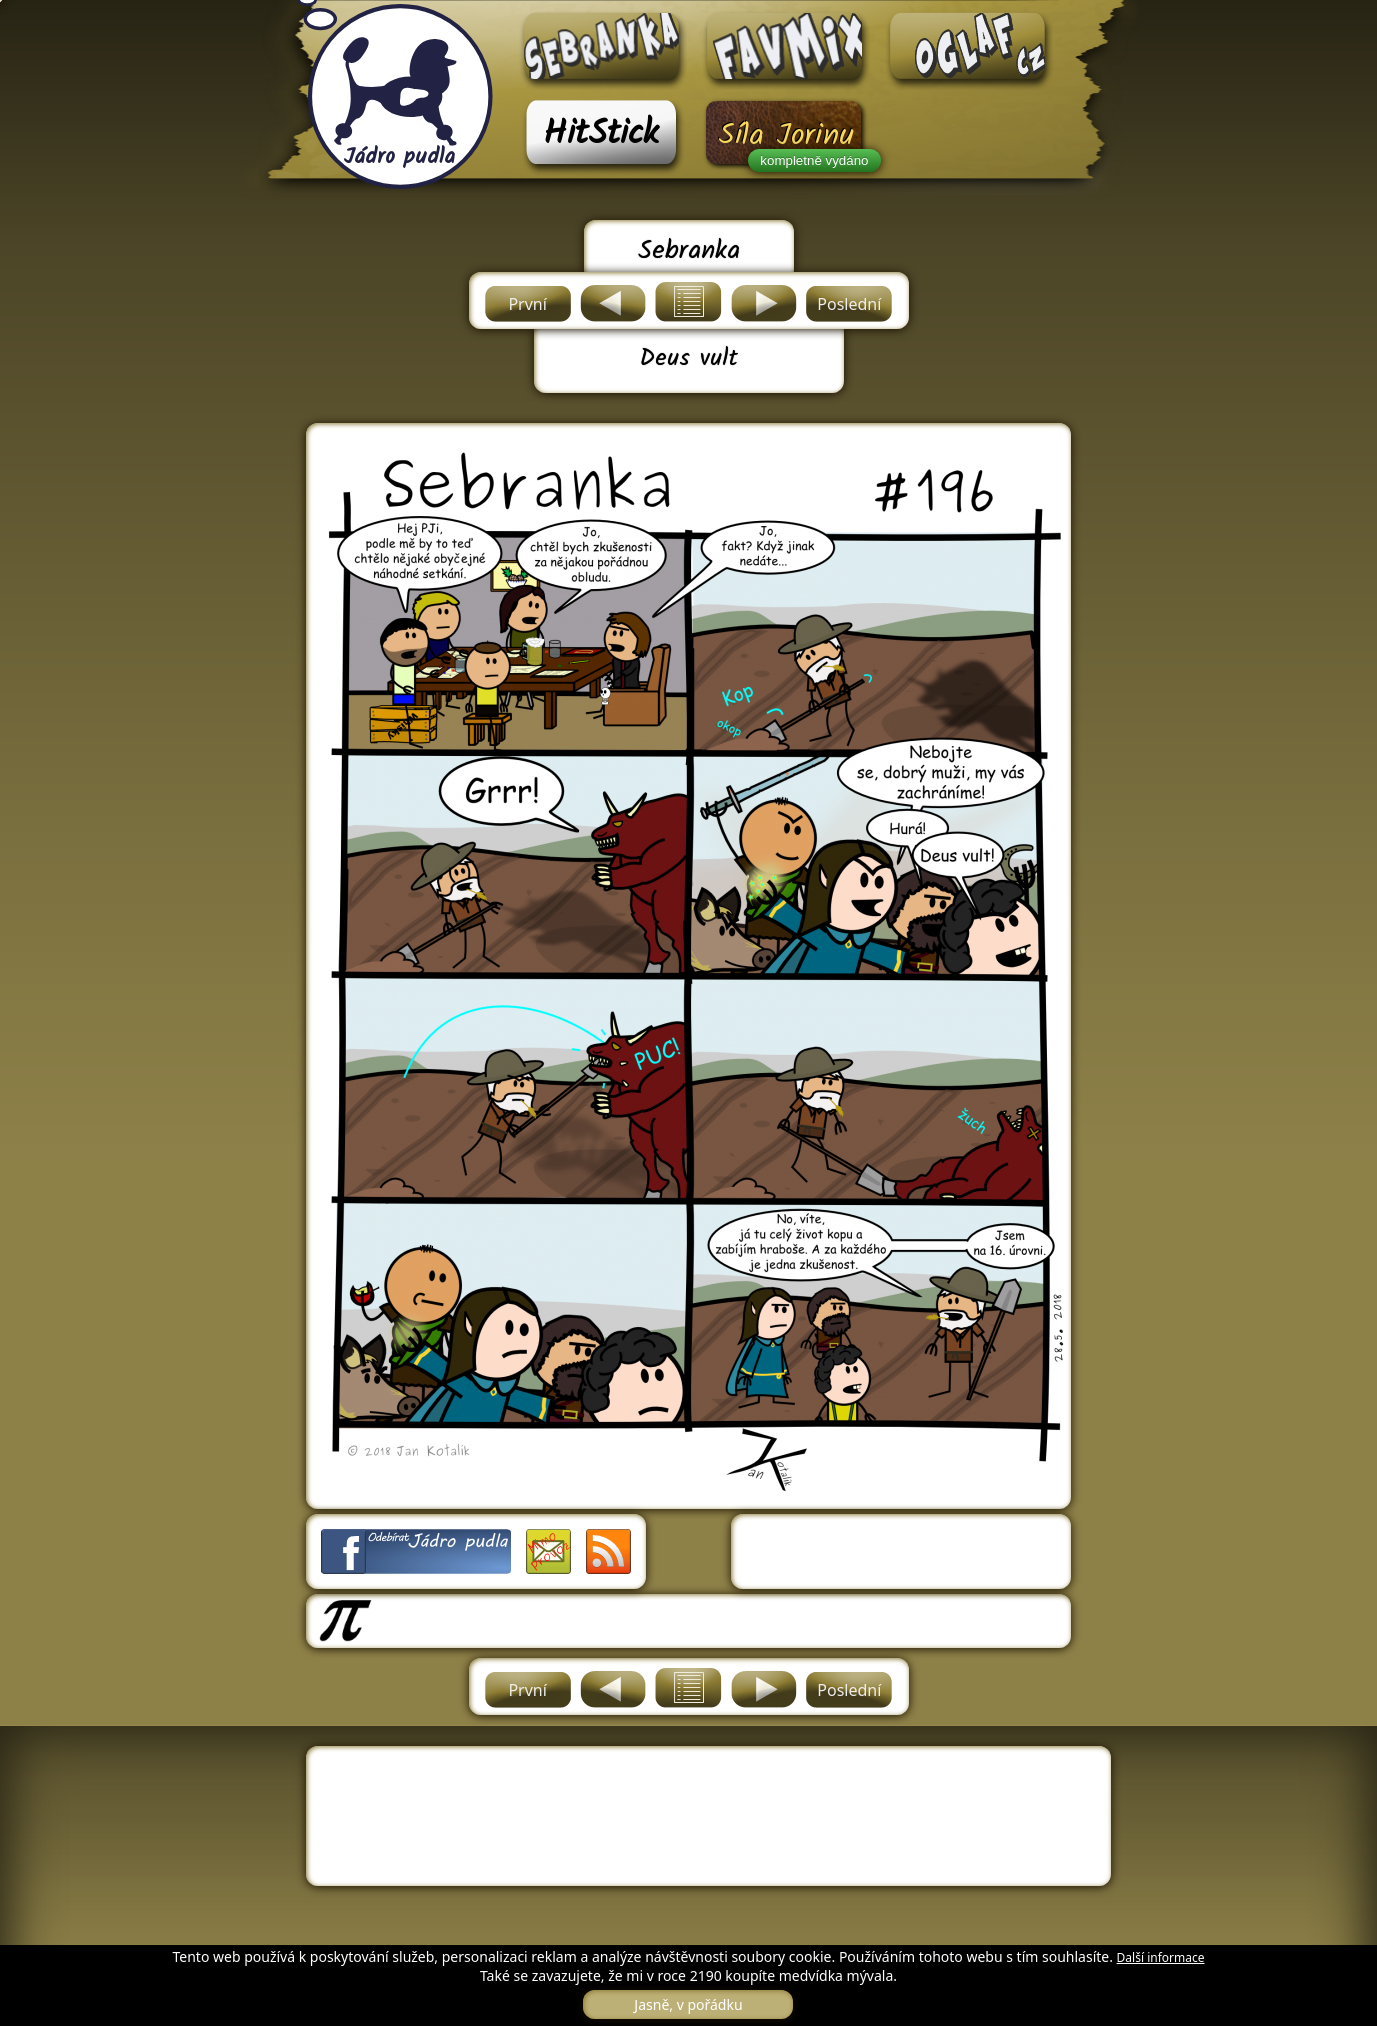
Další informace (1161, 1957)
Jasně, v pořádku (688, 2004)
